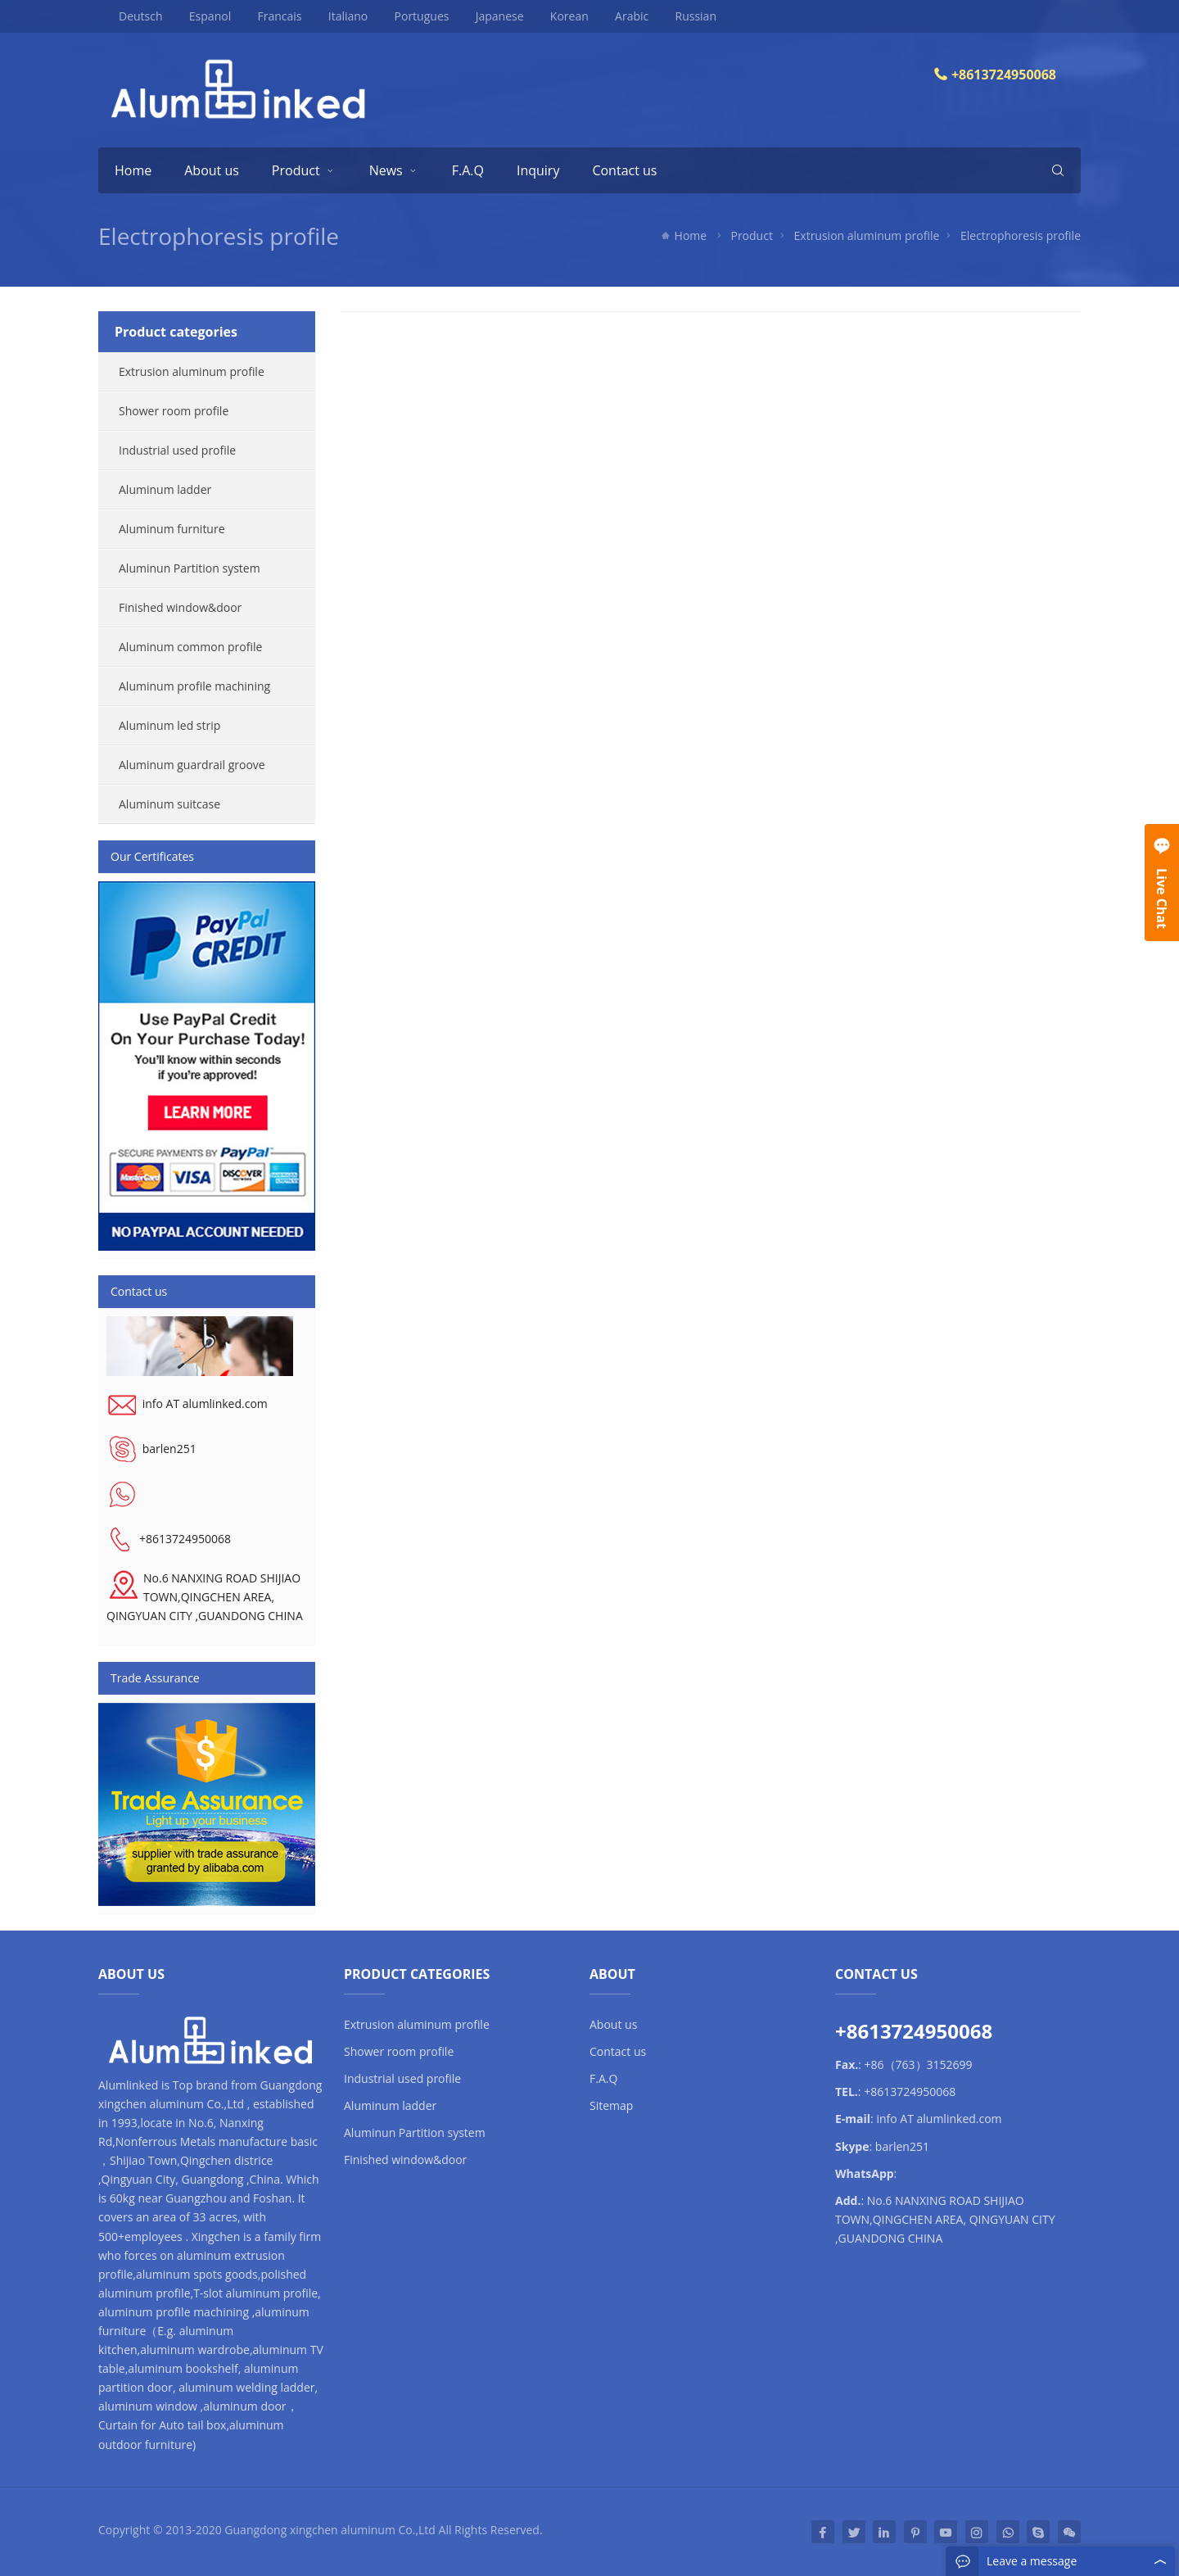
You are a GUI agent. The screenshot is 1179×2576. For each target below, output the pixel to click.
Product (296, 170)
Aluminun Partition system (189, 568)
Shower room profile (173, 411)
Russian (684, 16)
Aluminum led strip (169, 725)
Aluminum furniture (172, 528)
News (386, 170)
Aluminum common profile (190, 646)
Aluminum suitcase (169, 804)
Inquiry (538, 170)
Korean (558, 16)
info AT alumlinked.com (205, 1403)
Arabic (621, 16)
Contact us (624, 170)
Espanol (199, 16)
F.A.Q (468, 170)
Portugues (411, 16)
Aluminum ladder (165, 489)
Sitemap (611, 2105)
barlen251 (169, 1448)
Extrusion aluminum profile (867, 235)
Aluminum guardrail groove (192, 764)
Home (133, 170)
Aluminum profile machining (194, 686)
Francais (269, 16)
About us (211, 170)
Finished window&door (180, 607)
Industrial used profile (177, 450)
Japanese (489, 16)
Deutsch (131, 16)
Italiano (338, 16)
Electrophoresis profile (218, 235)
